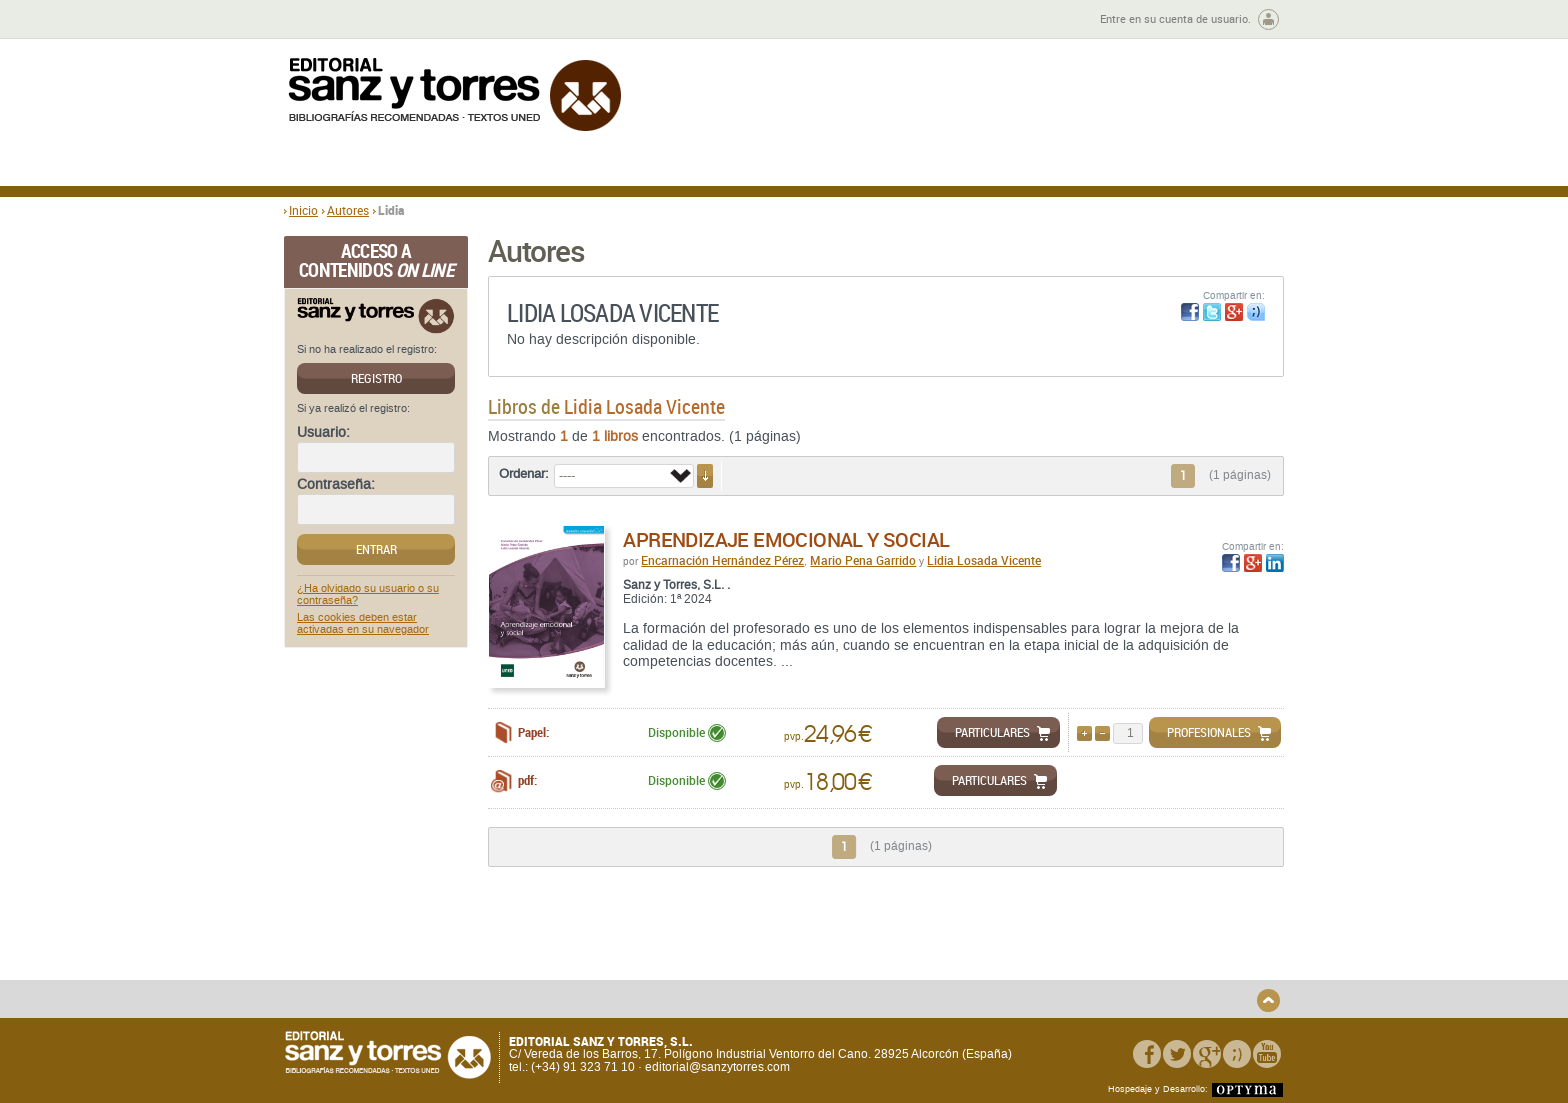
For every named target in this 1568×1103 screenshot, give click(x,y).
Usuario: (323, 433)
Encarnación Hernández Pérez (722, 560)
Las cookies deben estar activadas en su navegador (363, 624)
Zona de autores (338, 19)
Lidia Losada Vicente (984, 560)
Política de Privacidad (1097, 943)
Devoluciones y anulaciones (637, 972)
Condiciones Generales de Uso (902, 943)
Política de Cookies (1089, 975)
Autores (348, 210)
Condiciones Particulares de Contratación (896, 966)
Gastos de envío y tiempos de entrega (423, 966)
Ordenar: (524, 474)
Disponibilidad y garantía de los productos (647, 950)
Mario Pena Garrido (863, 560)
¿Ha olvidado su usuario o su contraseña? (368, 595)
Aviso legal (1067, 959)
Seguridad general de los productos (657, 988)
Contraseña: (336, 485)
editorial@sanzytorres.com (717, 1068)
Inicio (303, 210)
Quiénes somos (386, 943)
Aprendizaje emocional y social (786, 539)
